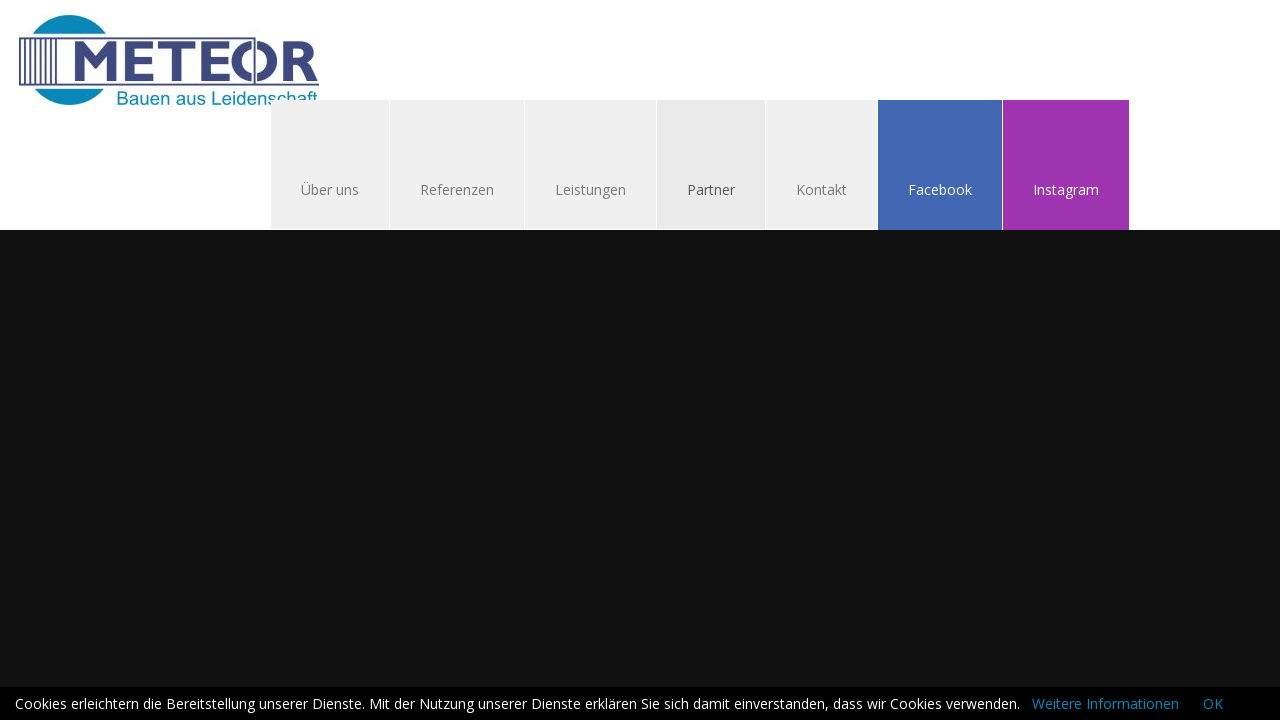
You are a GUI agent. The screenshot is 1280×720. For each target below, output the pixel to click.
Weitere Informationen (1105, 703)
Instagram (1066, 189)
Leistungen (590, 189)
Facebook (940, 189)
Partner (711, 189)
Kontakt (811, 191)
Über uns (330, 189)
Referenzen (457, 189)
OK (1213, 703)
